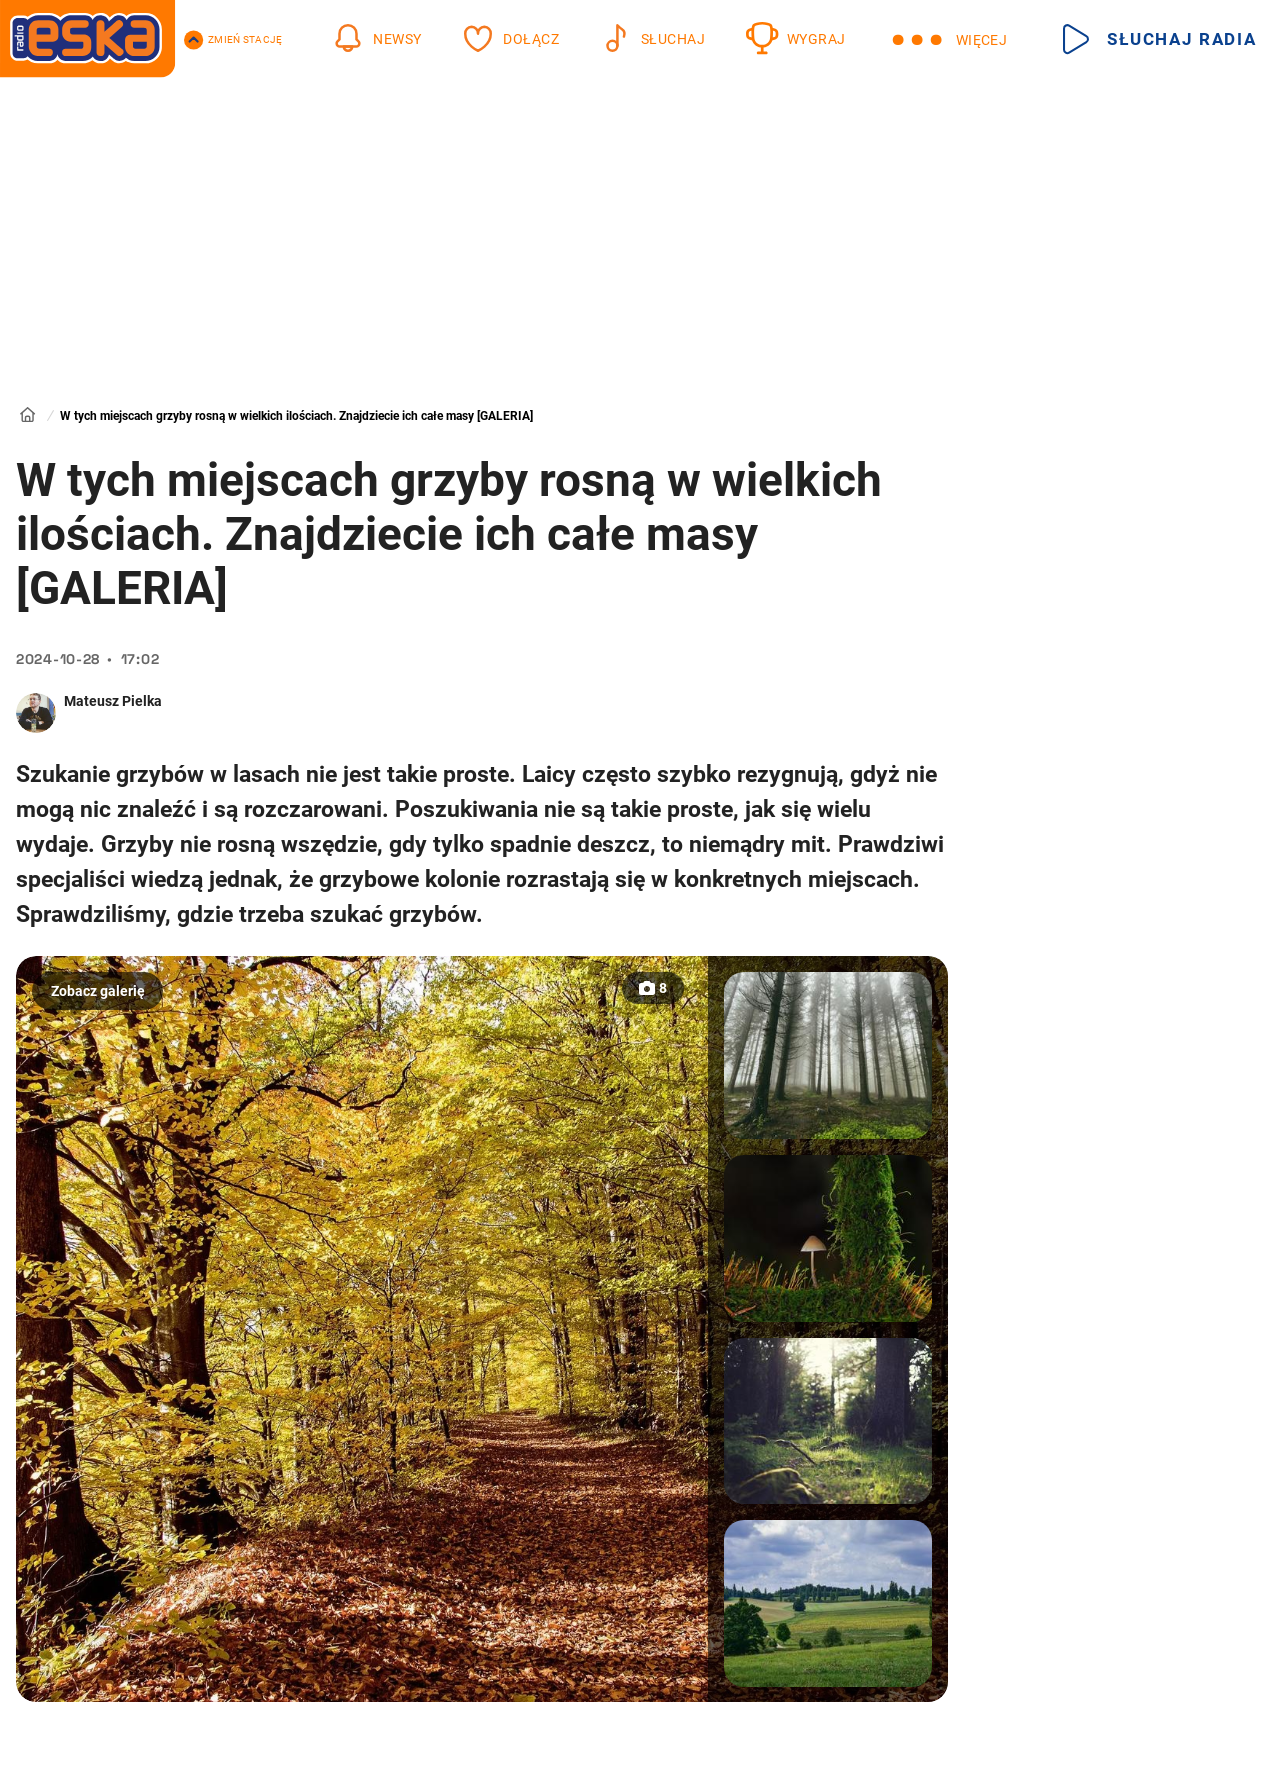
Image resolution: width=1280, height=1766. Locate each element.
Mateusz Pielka (113, 701)
